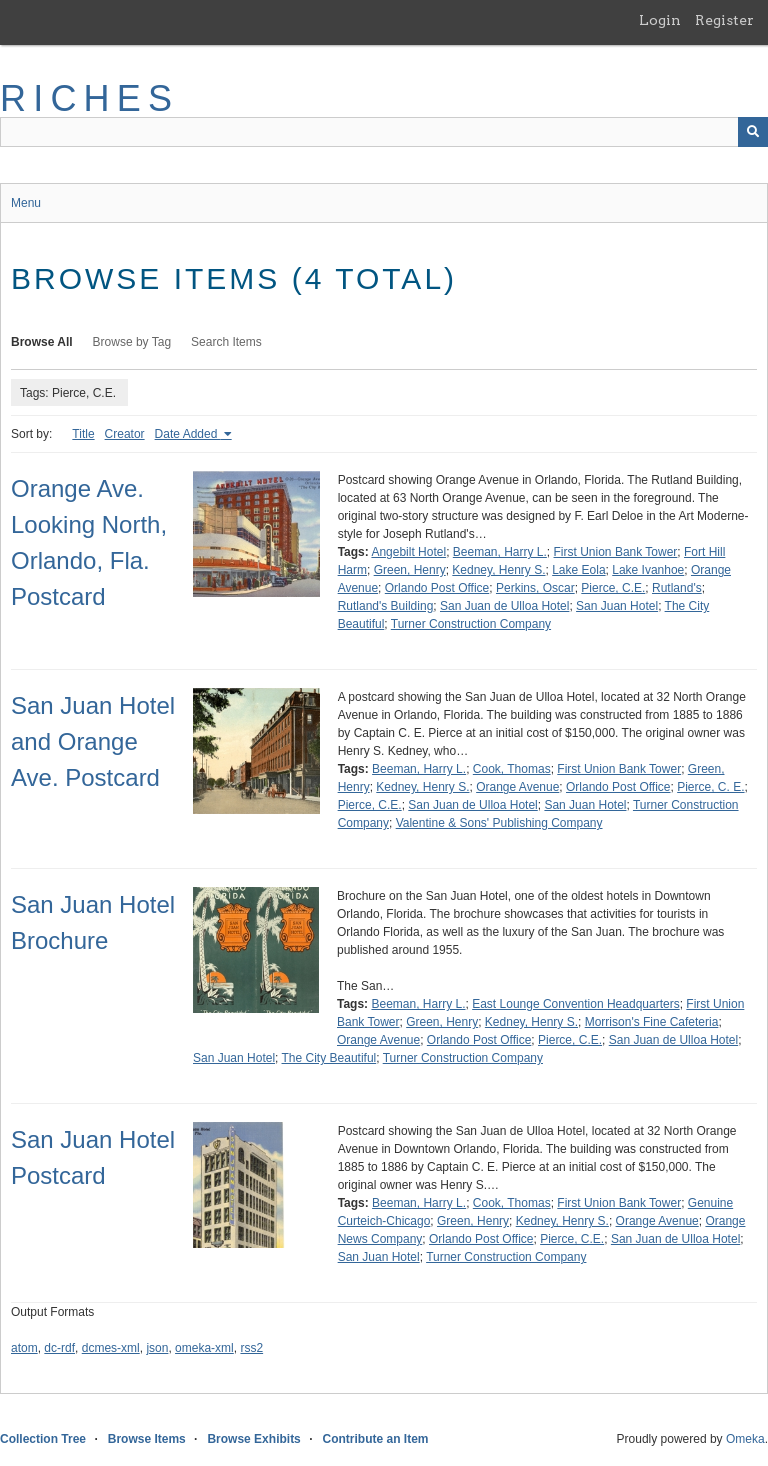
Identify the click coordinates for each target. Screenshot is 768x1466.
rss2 (251, 1348)
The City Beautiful (329, 1058)
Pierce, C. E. (710, 787)
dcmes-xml (111, 1348)
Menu (26, 203)
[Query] (384, 132)
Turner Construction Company (471, 624)
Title (83, 434)
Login (660, 20)
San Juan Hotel (617, 606)
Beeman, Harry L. (500, 552)
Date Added (188, 434)
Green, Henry (410, 570)
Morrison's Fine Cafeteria (652, 1022)
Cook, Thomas (512, 769)
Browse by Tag (132, 342)
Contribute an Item (375, 1439)
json (157, 1348)
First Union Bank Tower (616, 552)
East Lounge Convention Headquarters (575, 1004)
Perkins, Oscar (535, 588)
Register (724, 20)
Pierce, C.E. (613, 588)
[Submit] (753, 132)
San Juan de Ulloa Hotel (504, 606)
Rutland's (677, 588)
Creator (125, 434)
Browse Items (147, 1439)
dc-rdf (59, 1348)
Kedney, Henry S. (498, 570)
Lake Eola (578, 570)
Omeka (745, 1439)
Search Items (226, 342)
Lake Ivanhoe (648, 570)
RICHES (89, 98)
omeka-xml (204, 1348)
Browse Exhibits (253, 1439)
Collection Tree (43, 1439)
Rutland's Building (386, 606)
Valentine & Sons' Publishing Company (499, 823)
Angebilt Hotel (408, 552)
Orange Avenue (517, 787)
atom (24, 1348)
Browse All (42, 342)
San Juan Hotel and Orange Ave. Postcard (93, 741)
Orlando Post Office (437, 588)
